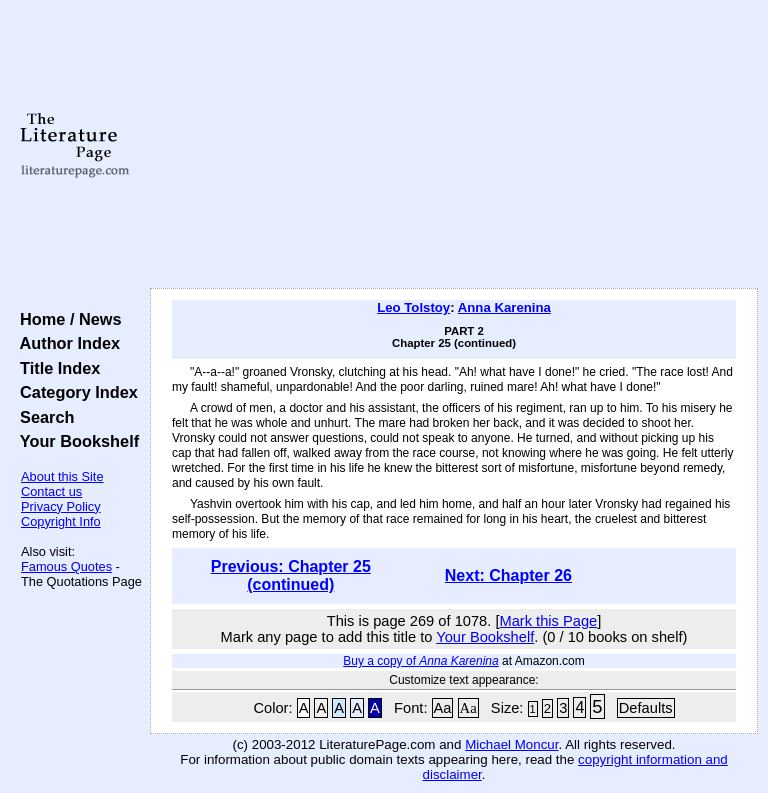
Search (42, 417)
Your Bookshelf (75, 441)
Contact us (51, 491)
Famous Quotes (66, 566)
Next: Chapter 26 (508, 575)
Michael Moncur (511, 744)
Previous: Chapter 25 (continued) (291, 575)
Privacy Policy (61, 506)
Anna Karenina (504, 307)
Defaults (646, 708)
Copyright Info (61, 521)
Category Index (74, 392)
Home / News (66, 319)
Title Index (55, 368)
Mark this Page (548, 621)
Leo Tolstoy (413, 307)
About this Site (62, 476)
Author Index (65, 343)
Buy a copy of (420, 661)
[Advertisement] (454, 145)
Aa (443, 708)
